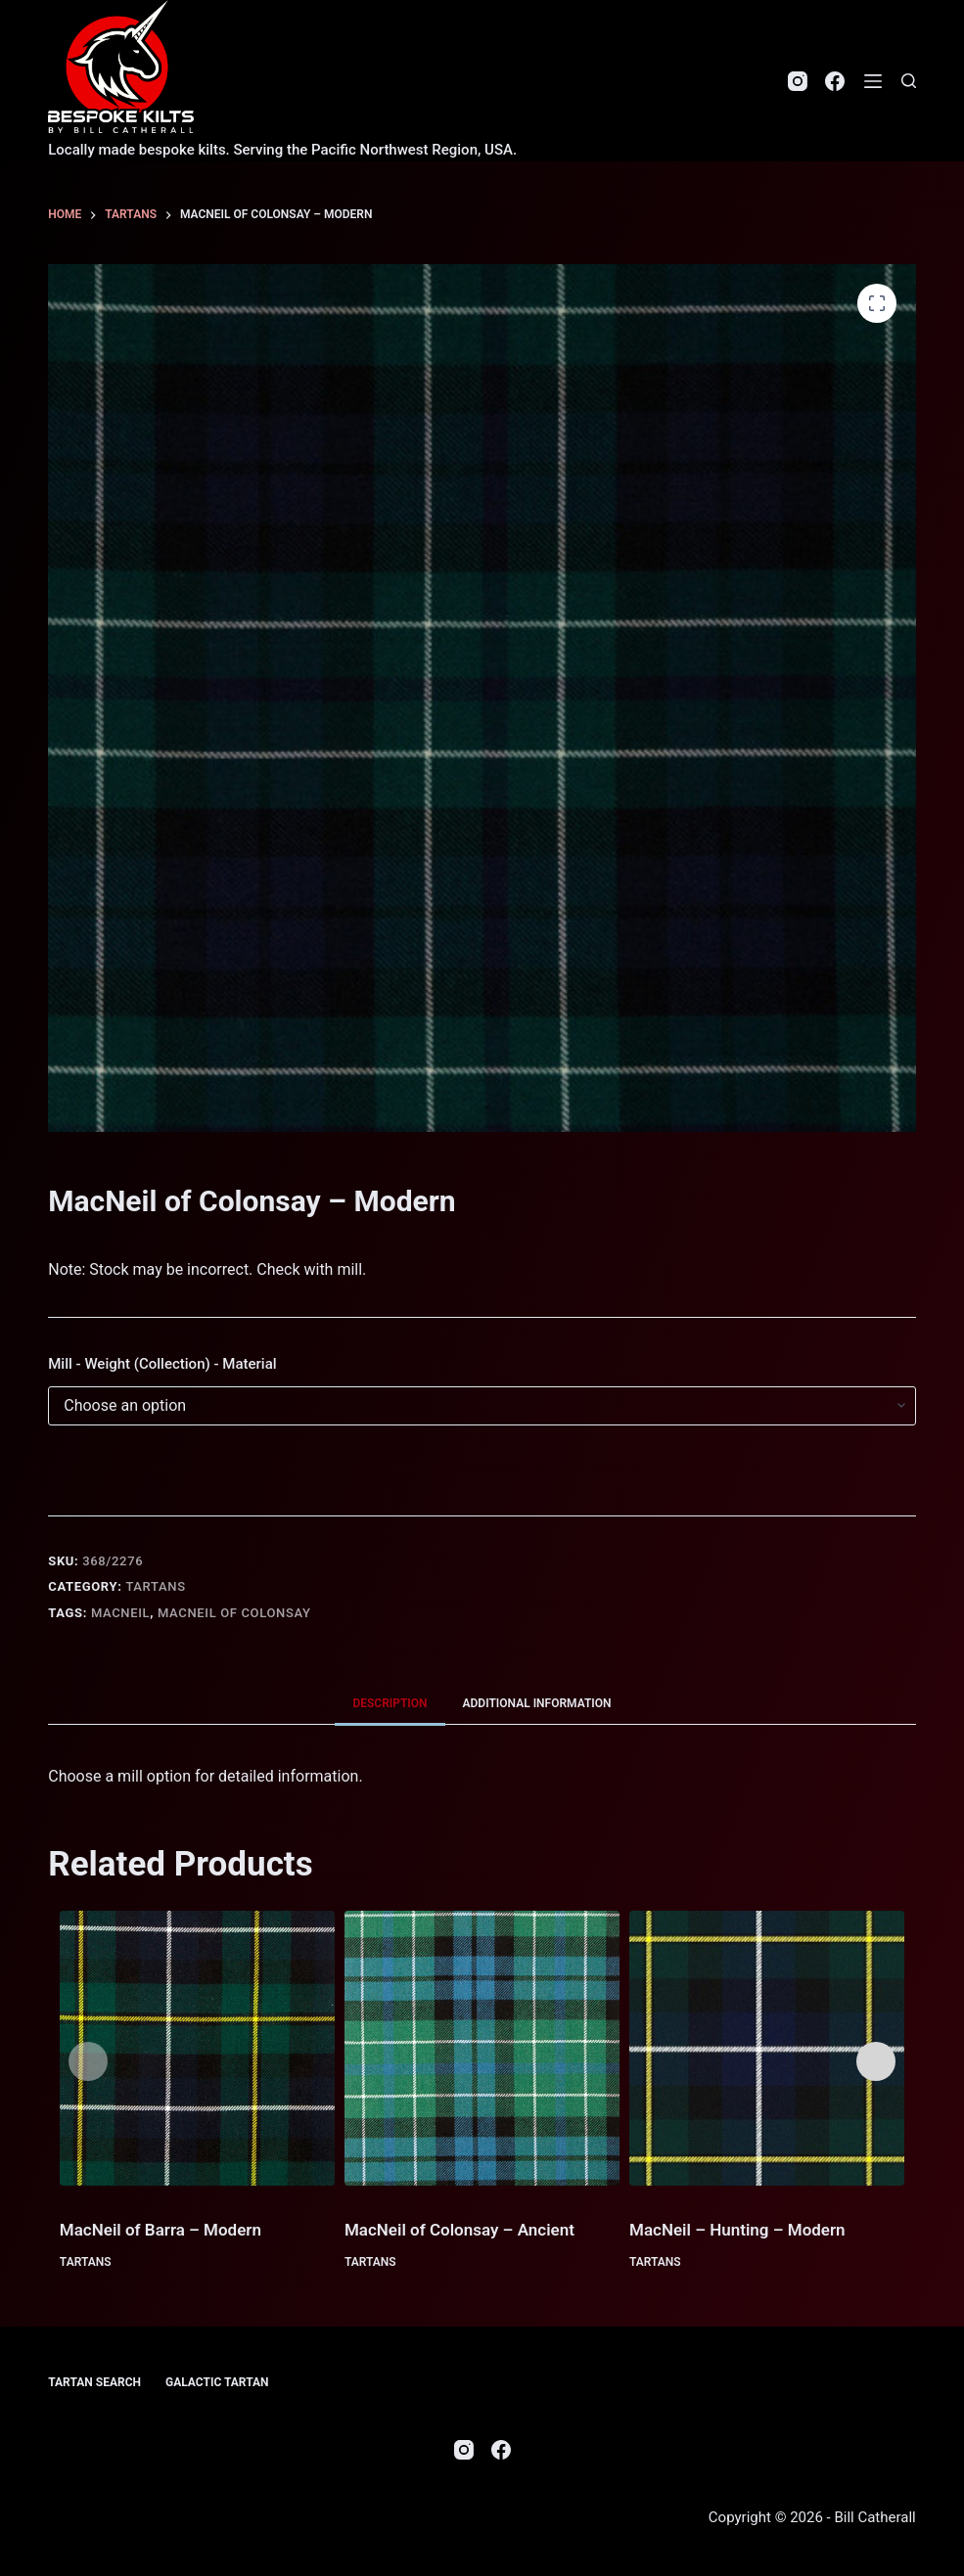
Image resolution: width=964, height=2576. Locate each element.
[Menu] (873, 81)
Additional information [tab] (537, 1703)
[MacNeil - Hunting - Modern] (766, 2048)
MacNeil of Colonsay (234, 1612)
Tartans (155, 1586)
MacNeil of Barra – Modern (160, 2229)
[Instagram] (797, 81)
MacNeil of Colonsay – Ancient (459, 2229)
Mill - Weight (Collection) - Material (162, 1364)
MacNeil (120, 1612)
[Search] (908, 80)
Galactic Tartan (217, 2382)
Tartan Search (94, 2382)
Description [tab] (389, 1703)
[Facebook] (835, 81)
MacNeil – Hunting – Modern (737, 2229)
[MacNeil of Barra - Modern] (197, 2048)
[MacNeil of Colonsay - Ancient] (482, 2048)
